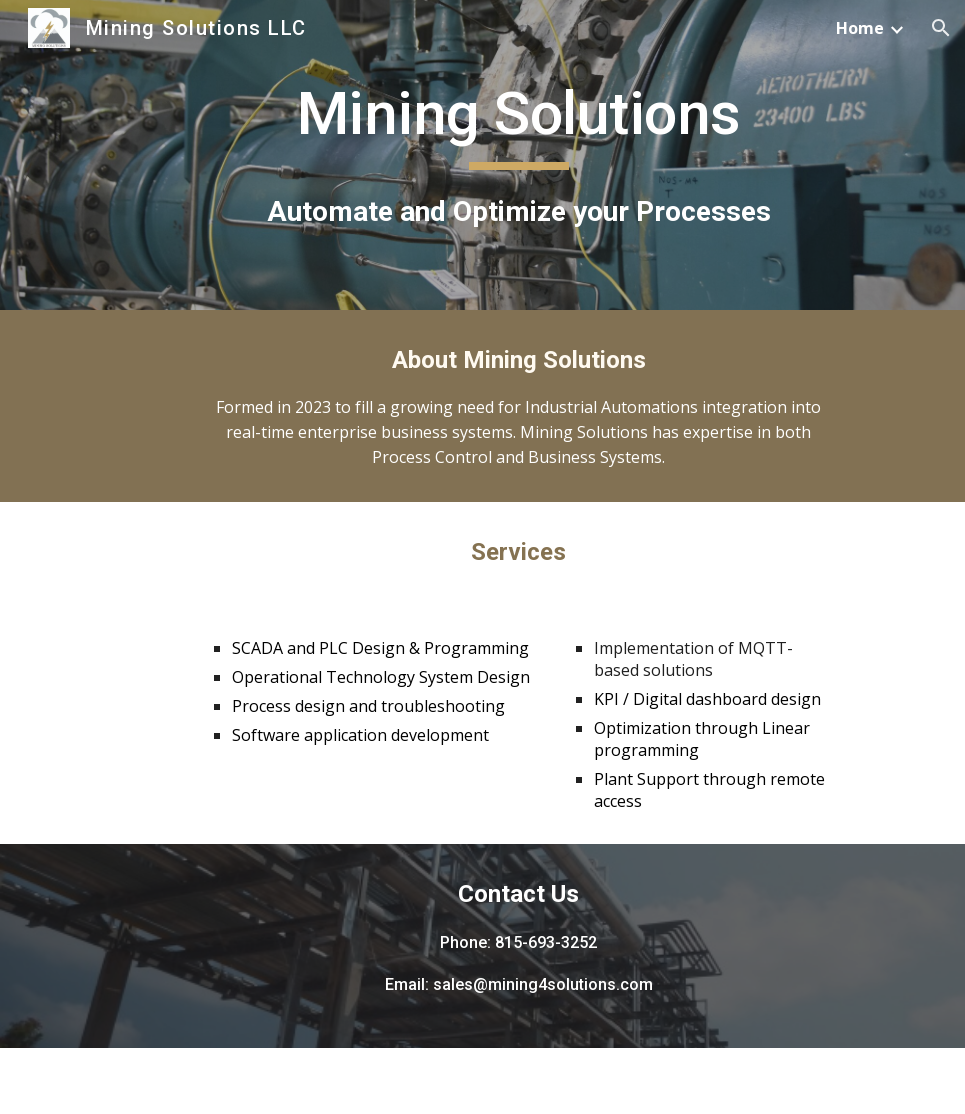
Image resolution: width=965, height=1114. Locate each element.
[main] (519, 154)
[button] (941, 28)
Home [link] (860, 28)
